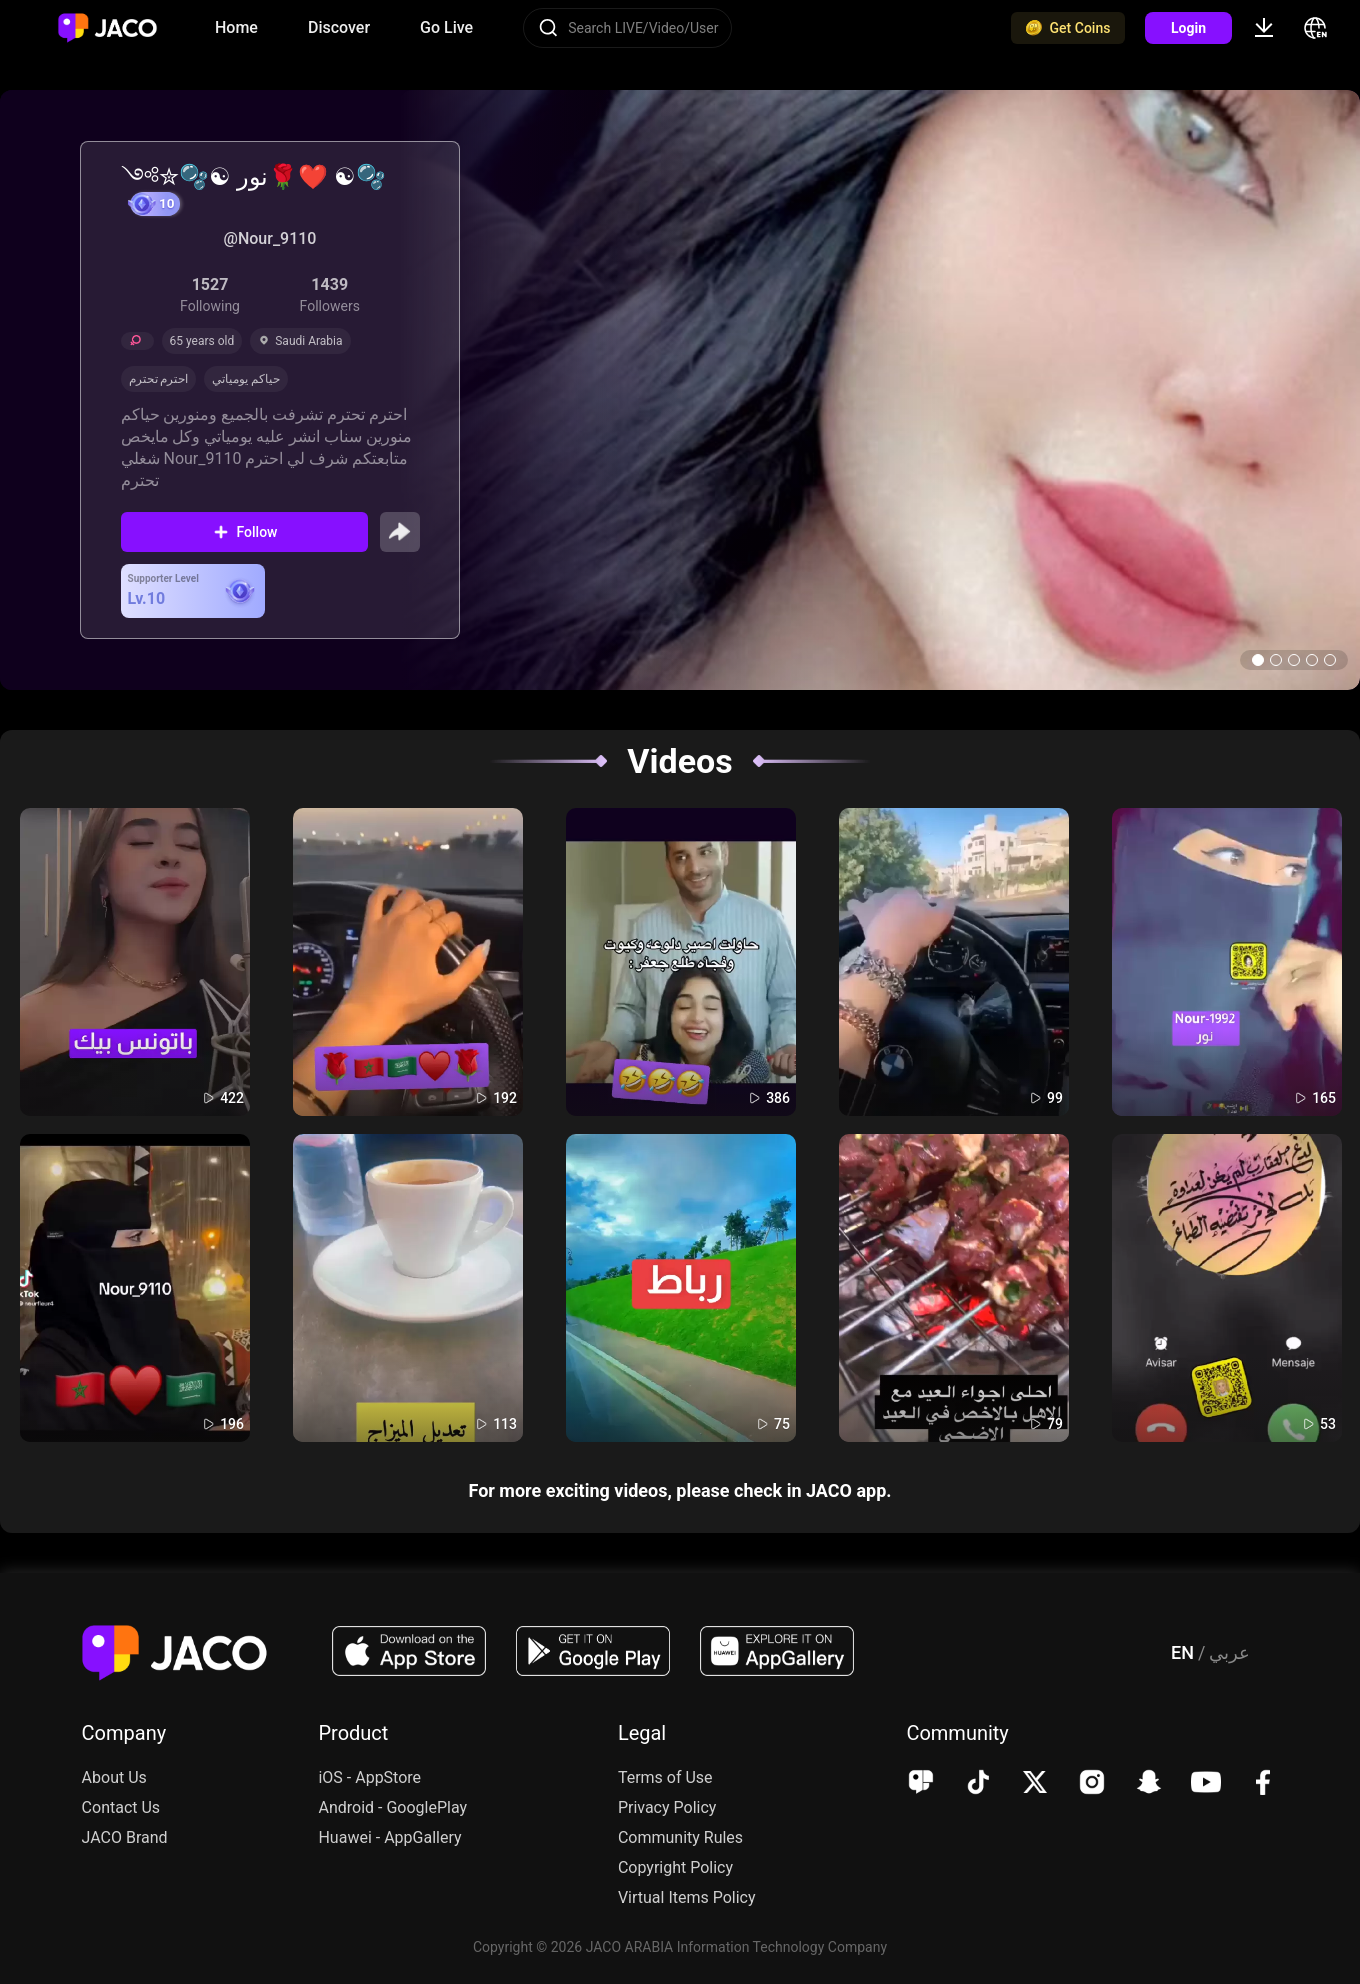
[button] (1258, 660)
